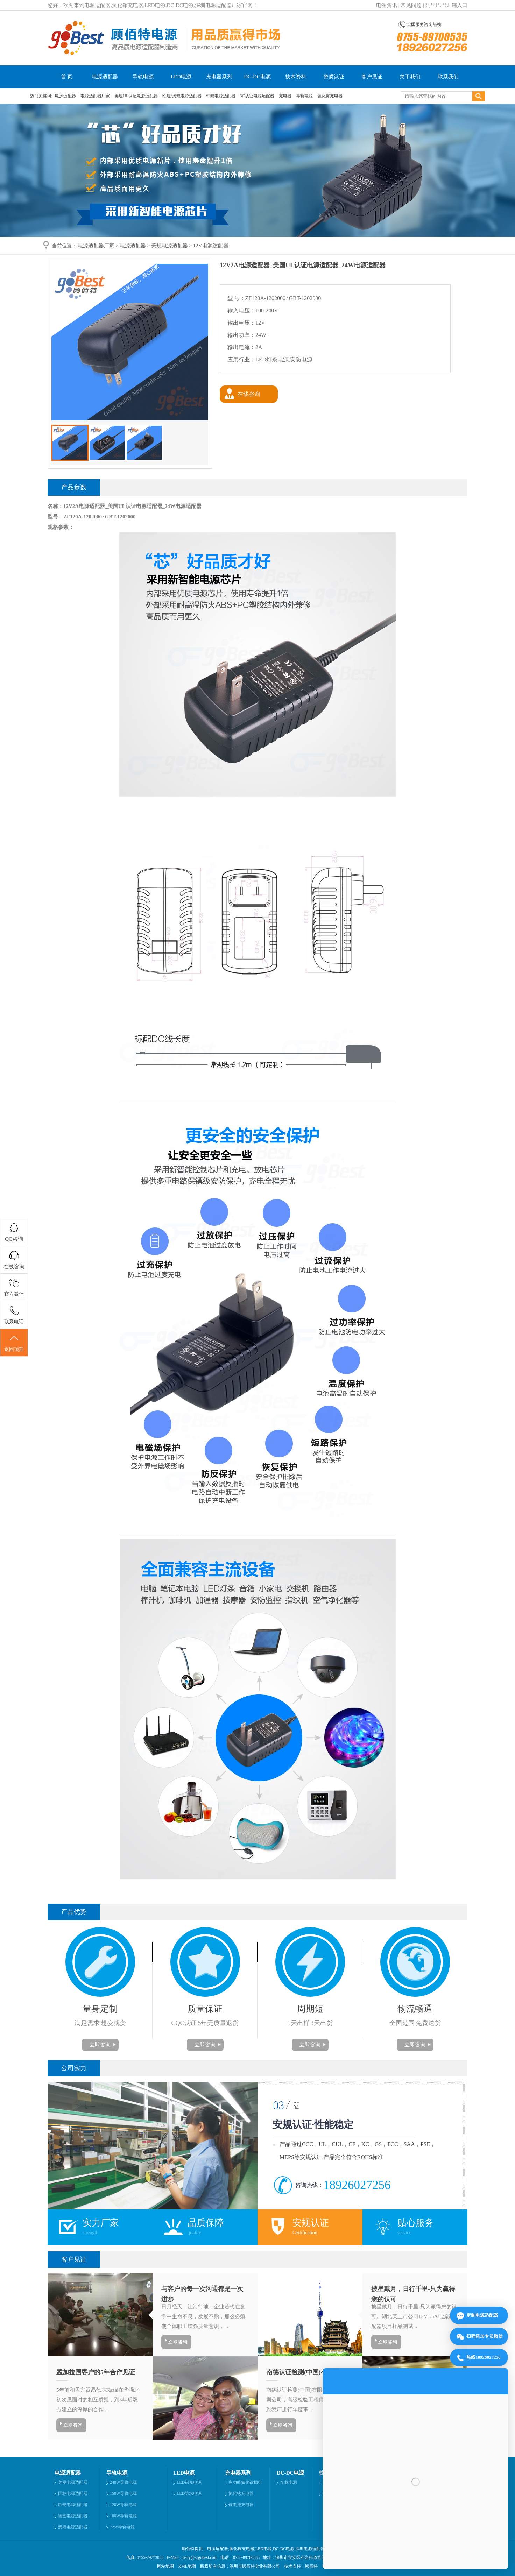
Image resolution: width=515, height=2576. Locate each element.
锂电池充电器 (241, 2504)
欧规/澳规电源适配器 (182, 95)
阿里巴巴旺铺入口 (446, 5)
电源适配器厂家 (95, 95)
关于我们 (410, 76)
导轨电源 (143, 76)
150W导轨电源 (123, 2493)
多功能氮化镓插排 (245, 2482)
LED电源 (181, 76)
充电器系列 (219, 76)
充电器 (285, 95)
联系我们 (448, 76)
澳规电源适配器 (72, 2527)
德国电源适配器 (72, 2515)
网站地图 (165, 2566)
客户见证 (371, 76)
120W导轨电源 (123, 2504)
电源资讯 (386, 5)
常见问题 (411, 5)
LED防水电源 (189, 2493)
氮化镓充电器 (330, 95)
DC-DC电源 (257, 76)
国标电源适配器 (72, 2493)
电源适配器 (105, 76)
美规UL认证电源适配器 (136, 95)
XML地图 (187, 2566)
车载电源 (288, 2482)
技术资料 (295, 76)
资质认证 (333, 76)
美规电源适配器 (169, 245)
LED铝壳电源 (189, 2482)
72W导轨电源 (122, 2527)
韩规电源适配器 (221, 95)
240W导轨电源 (123, 2482)
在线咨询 (249, 394)
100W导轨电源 (123, 2515)
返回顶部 (14, 1343)
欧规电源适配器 (72, 2504)
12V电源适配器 (210, 245)
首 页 (67, 76)
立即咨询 (100, 2044)
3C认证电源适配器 (257, 95)
